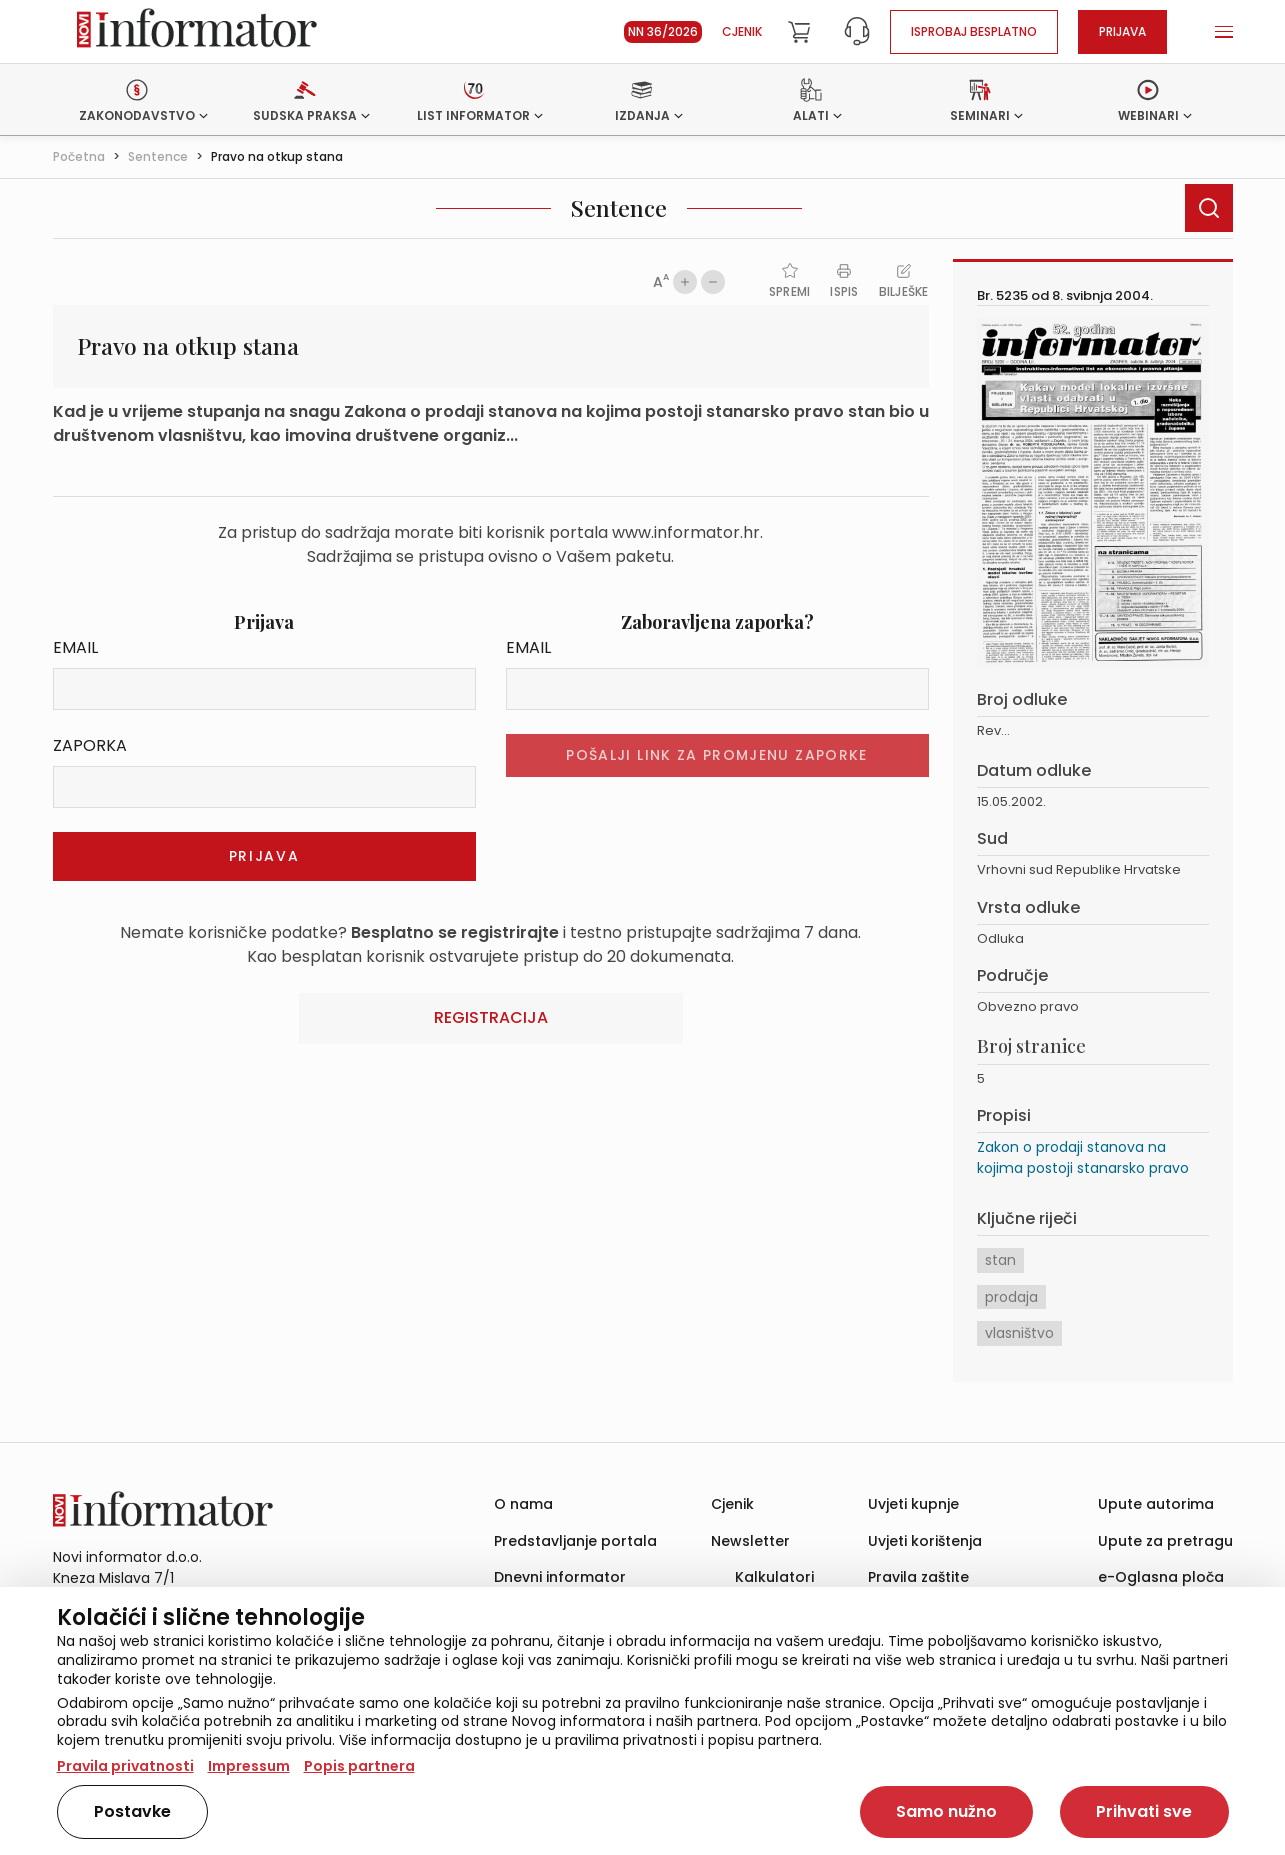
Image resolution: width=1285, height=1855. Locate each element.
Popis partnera (359, 1766)
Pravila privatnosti (125, 1766)
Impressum (249, 1766)
